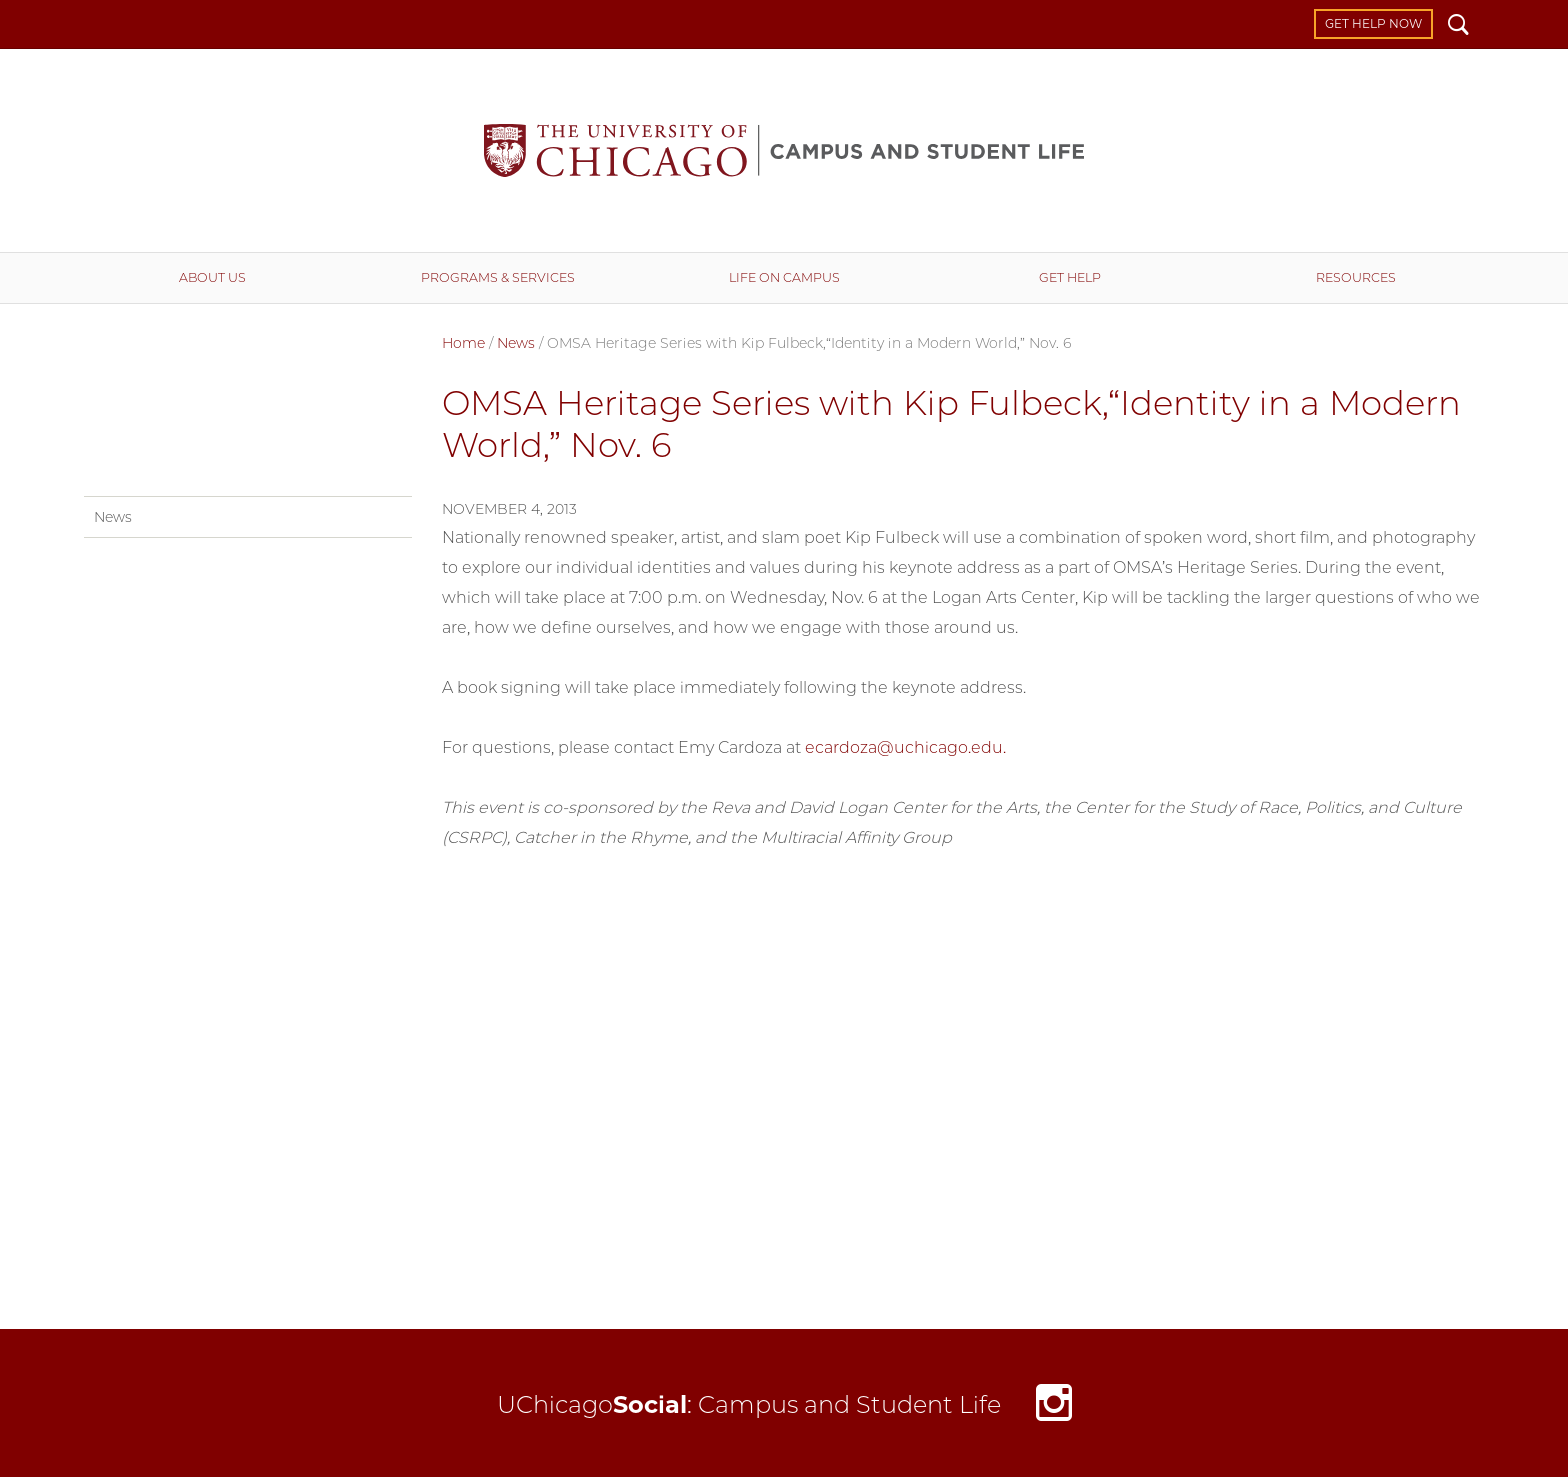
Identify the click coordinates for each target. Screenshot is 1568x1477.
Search (1458, 27)
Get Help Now (1373, 23)
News (516, 343)
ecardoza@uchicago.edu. (905, 747)
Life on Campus (784, 277)
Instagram (1054, 1408)
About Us (212, 277)
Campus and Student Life (784, 150)
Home (463, 343)
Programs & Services (498, 277)
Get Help (1070, 277)
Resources (1356, 277)
